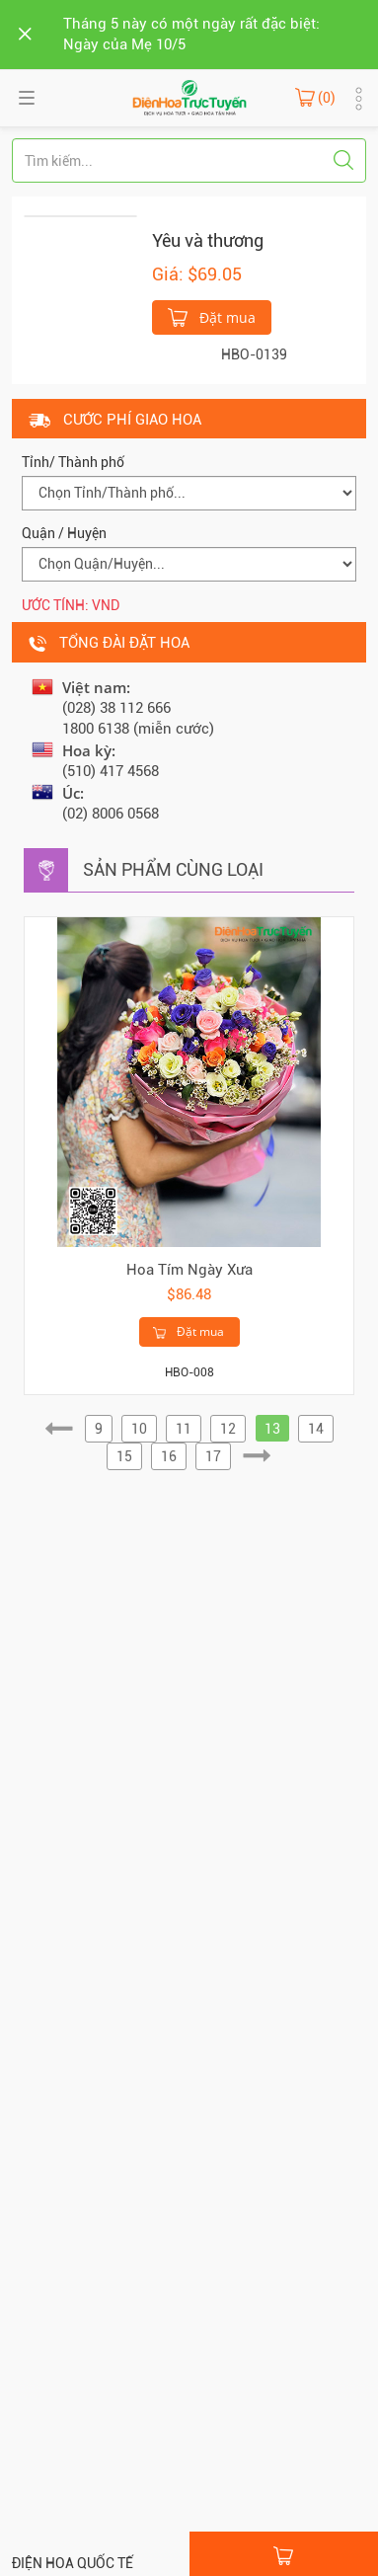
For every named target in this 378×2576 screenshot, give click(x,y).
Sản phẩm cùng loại (173, 869)
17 (213, 1456)
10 (139, 1429)
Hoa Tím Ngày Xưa (189, 1270)
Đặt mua (212, 316)
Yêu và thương (208, 240)
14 (316, 1429)
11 (183, 1429)
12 (228, 1429)
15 (124, 1456)
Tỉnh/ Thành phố (73, 462)
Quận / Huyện (64, 533)
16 (169, 1456)
